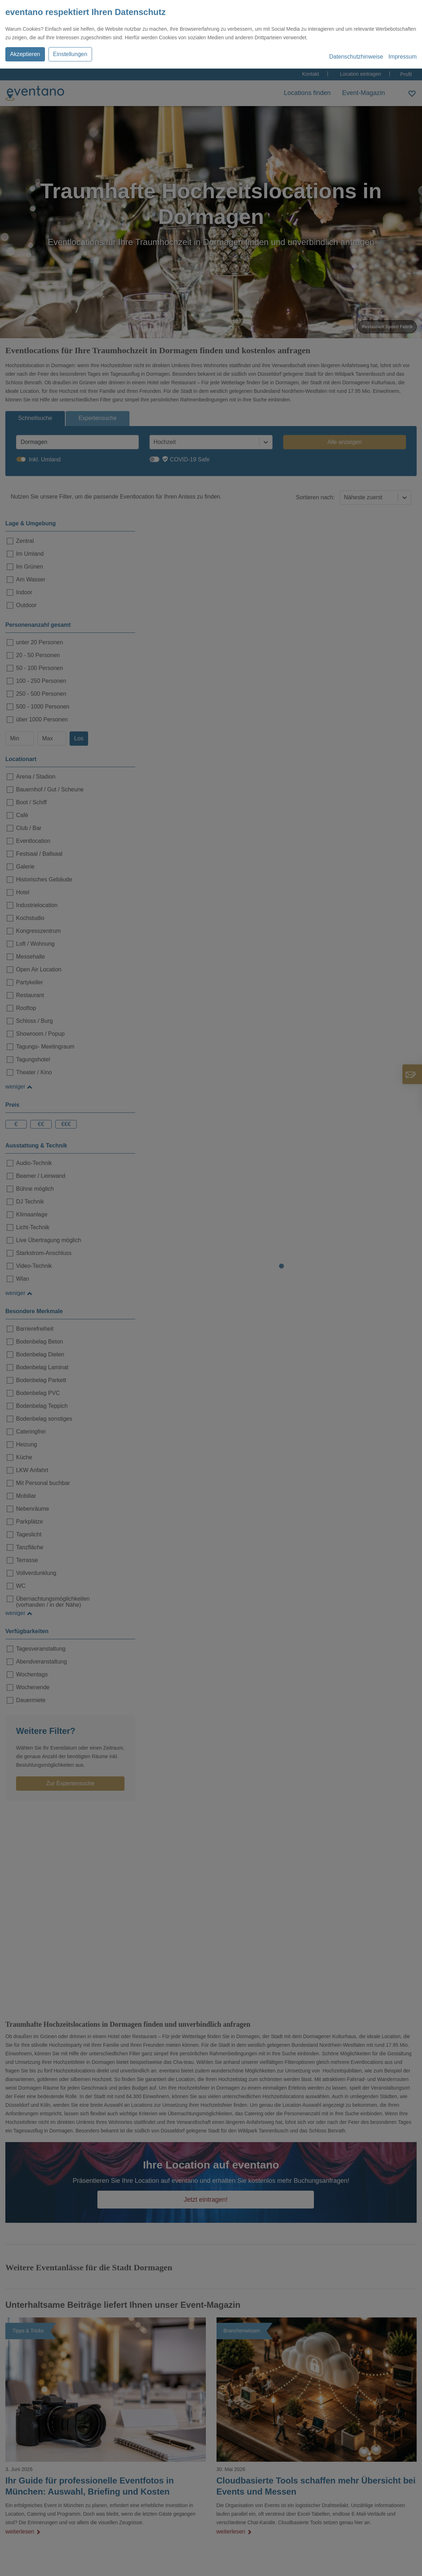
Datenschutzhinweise (356, 57)
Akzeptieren (25, 54)
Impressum (402, 57)
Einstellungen (70, 54)
